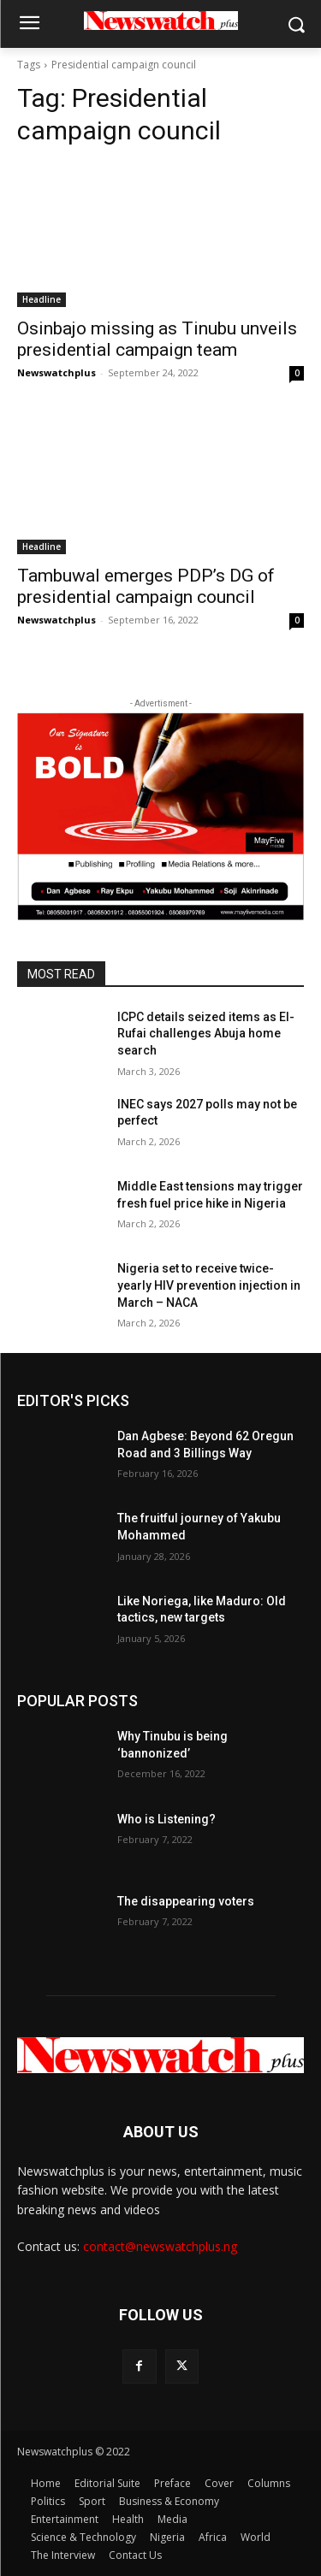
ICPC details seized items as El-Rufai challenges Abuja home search (205, 1033)
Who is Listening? (166, 1819)
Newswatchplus (56, 372)
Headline (41, 299)
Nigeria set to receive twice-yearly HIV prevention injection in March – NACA (208, 1285)
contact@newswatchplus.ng (160, 2246)
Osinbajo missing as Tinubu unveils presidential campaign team (157, 339)
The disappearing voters (185, 1901)
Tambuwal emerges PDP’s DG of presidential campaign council (146, 586)
